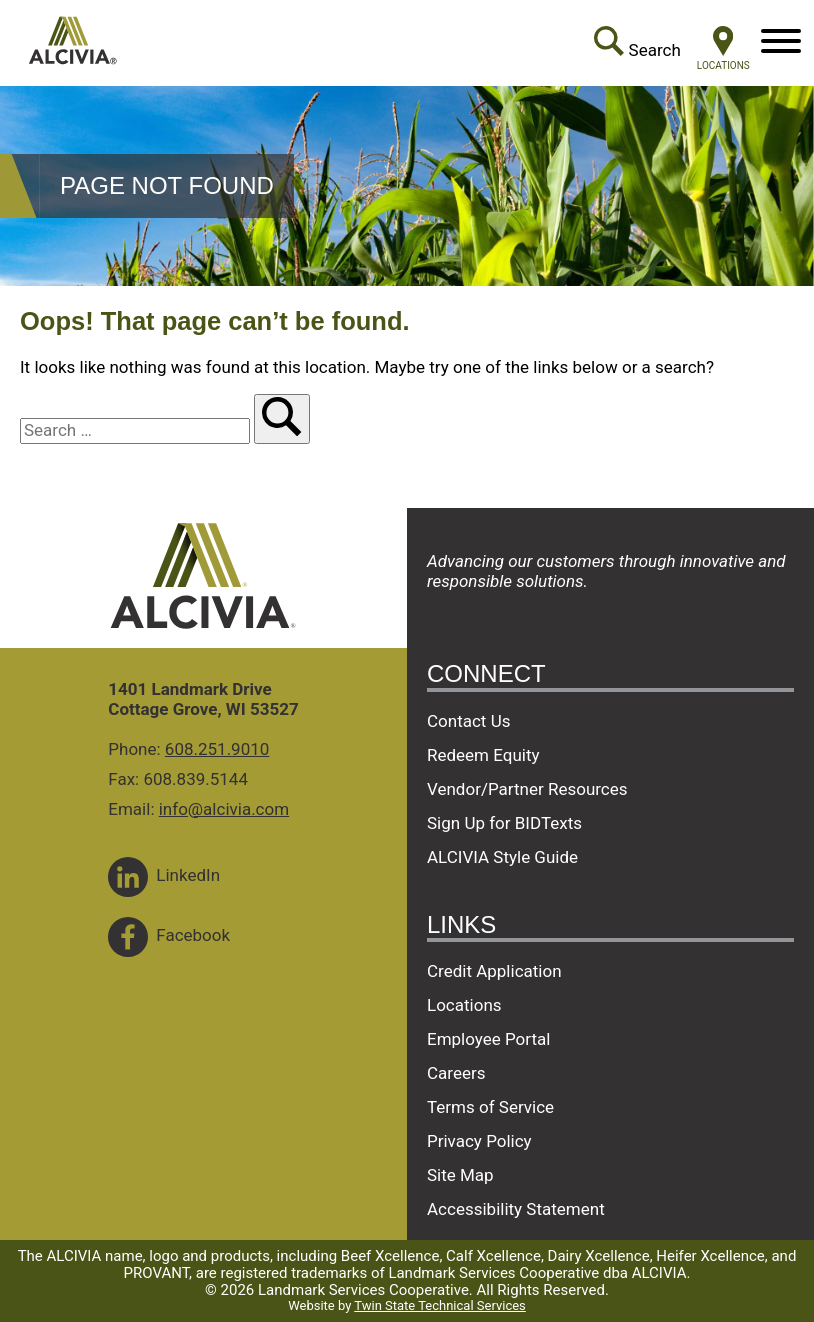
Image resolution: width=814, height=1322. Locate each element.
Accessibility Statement (516, 1209)
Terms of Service (490, 1107)
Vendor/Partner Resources (527, 789)
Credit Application (494, 971)
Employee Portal (488, 1039)
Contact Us (468, 721)
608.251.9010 (217, 749)
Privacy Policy (479, 1141)
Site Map (460, 1175)
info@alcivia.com (224, 809)
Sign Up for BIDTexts (504, 823)
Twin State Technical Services (439, 1305)
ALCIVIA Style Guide (502, 857)
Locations (464, 1005)
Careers (456, 1073)
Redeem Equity (483, 755)
